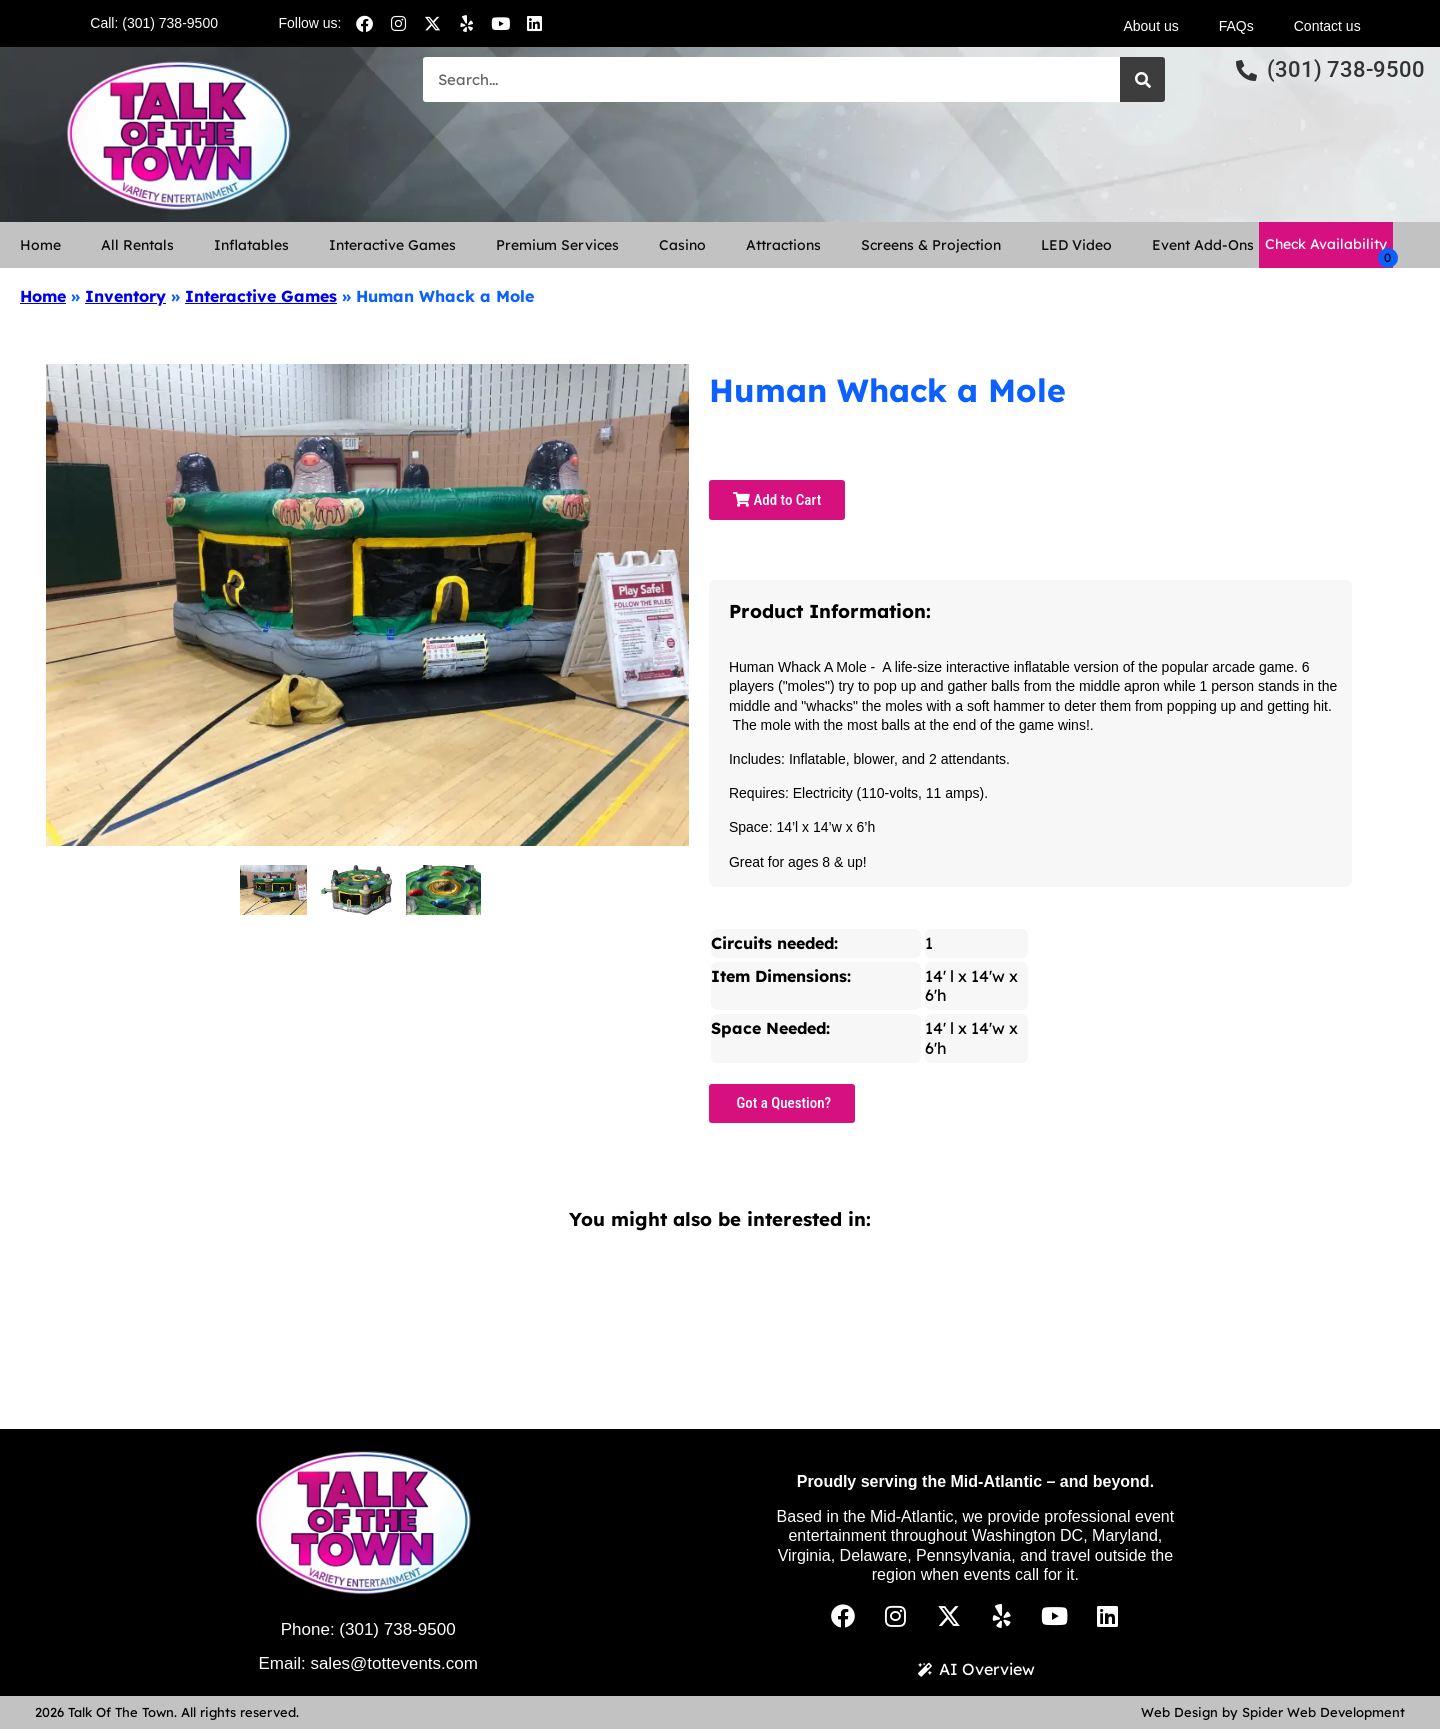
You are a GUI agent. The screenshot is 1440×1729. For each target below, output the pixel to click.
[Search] (1142, 79)
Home (40, 245)
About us (1150, 26)
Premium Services (557, 245)
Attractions (783, 245)
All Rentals (137, 245)
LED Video (1076, 245)
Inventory (125, 296)
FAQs (1236, 26)
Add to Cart (777, 500)
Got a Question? (782, 1103)
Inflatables (251, 245)
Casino (682, 245)
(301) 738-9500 (397, 1629)
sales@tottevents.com (394, 1663)
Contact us (1327, 26)
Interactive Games (392, 245)
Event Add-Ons (1203, 245)
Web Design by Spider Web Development (1273, 1712)
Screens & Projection (931, 245)
